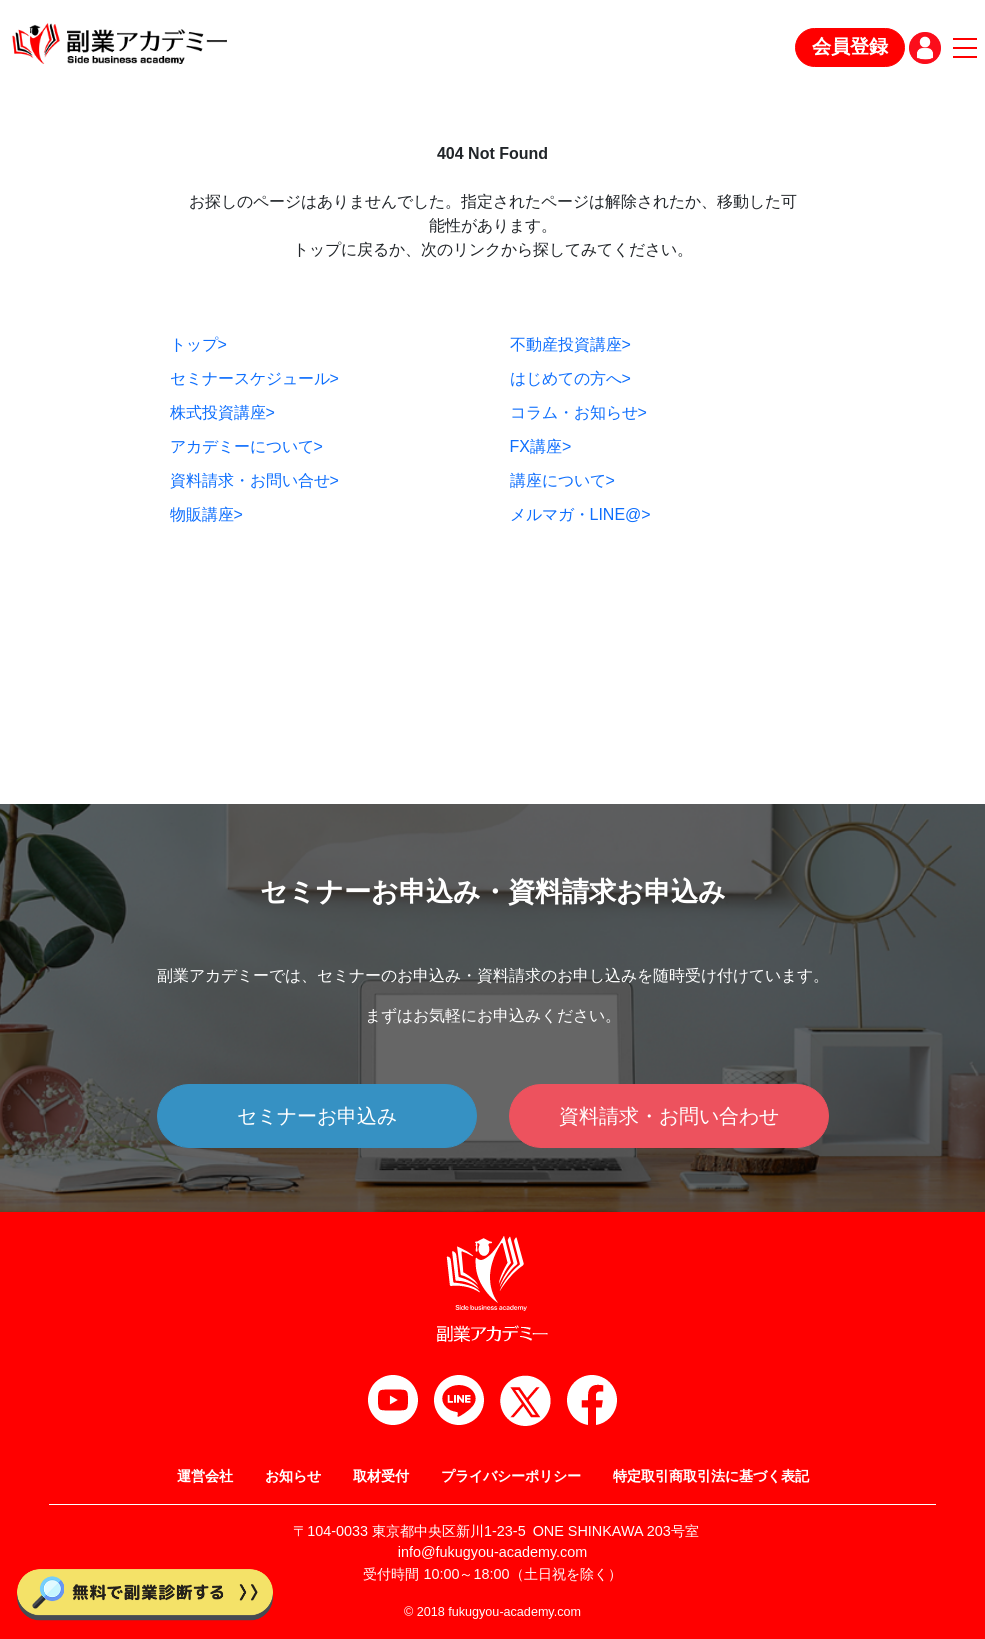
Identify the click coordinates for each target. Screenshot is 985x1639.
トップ (198, 344)
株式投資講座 (222, 412)
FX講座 (541, 446)
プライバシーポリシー (511, 1476)
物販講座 (206, 514)
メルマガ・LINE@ (580, 514)
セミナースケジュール (254, 378)
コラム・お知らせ (578, 412)
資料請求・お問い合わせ (669, 1116)
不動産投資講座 (570, 344)
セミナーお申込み (317, 1116)
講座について (562, 480)
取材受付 (381, 1476)
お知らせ (293, 1476)
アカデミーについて (246, 446)
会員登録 (850, 46)
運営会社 (205, 1476)
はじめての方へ (570, 378)
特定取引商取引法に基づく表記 (711, 1476)
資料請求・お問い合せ (254, 480)
